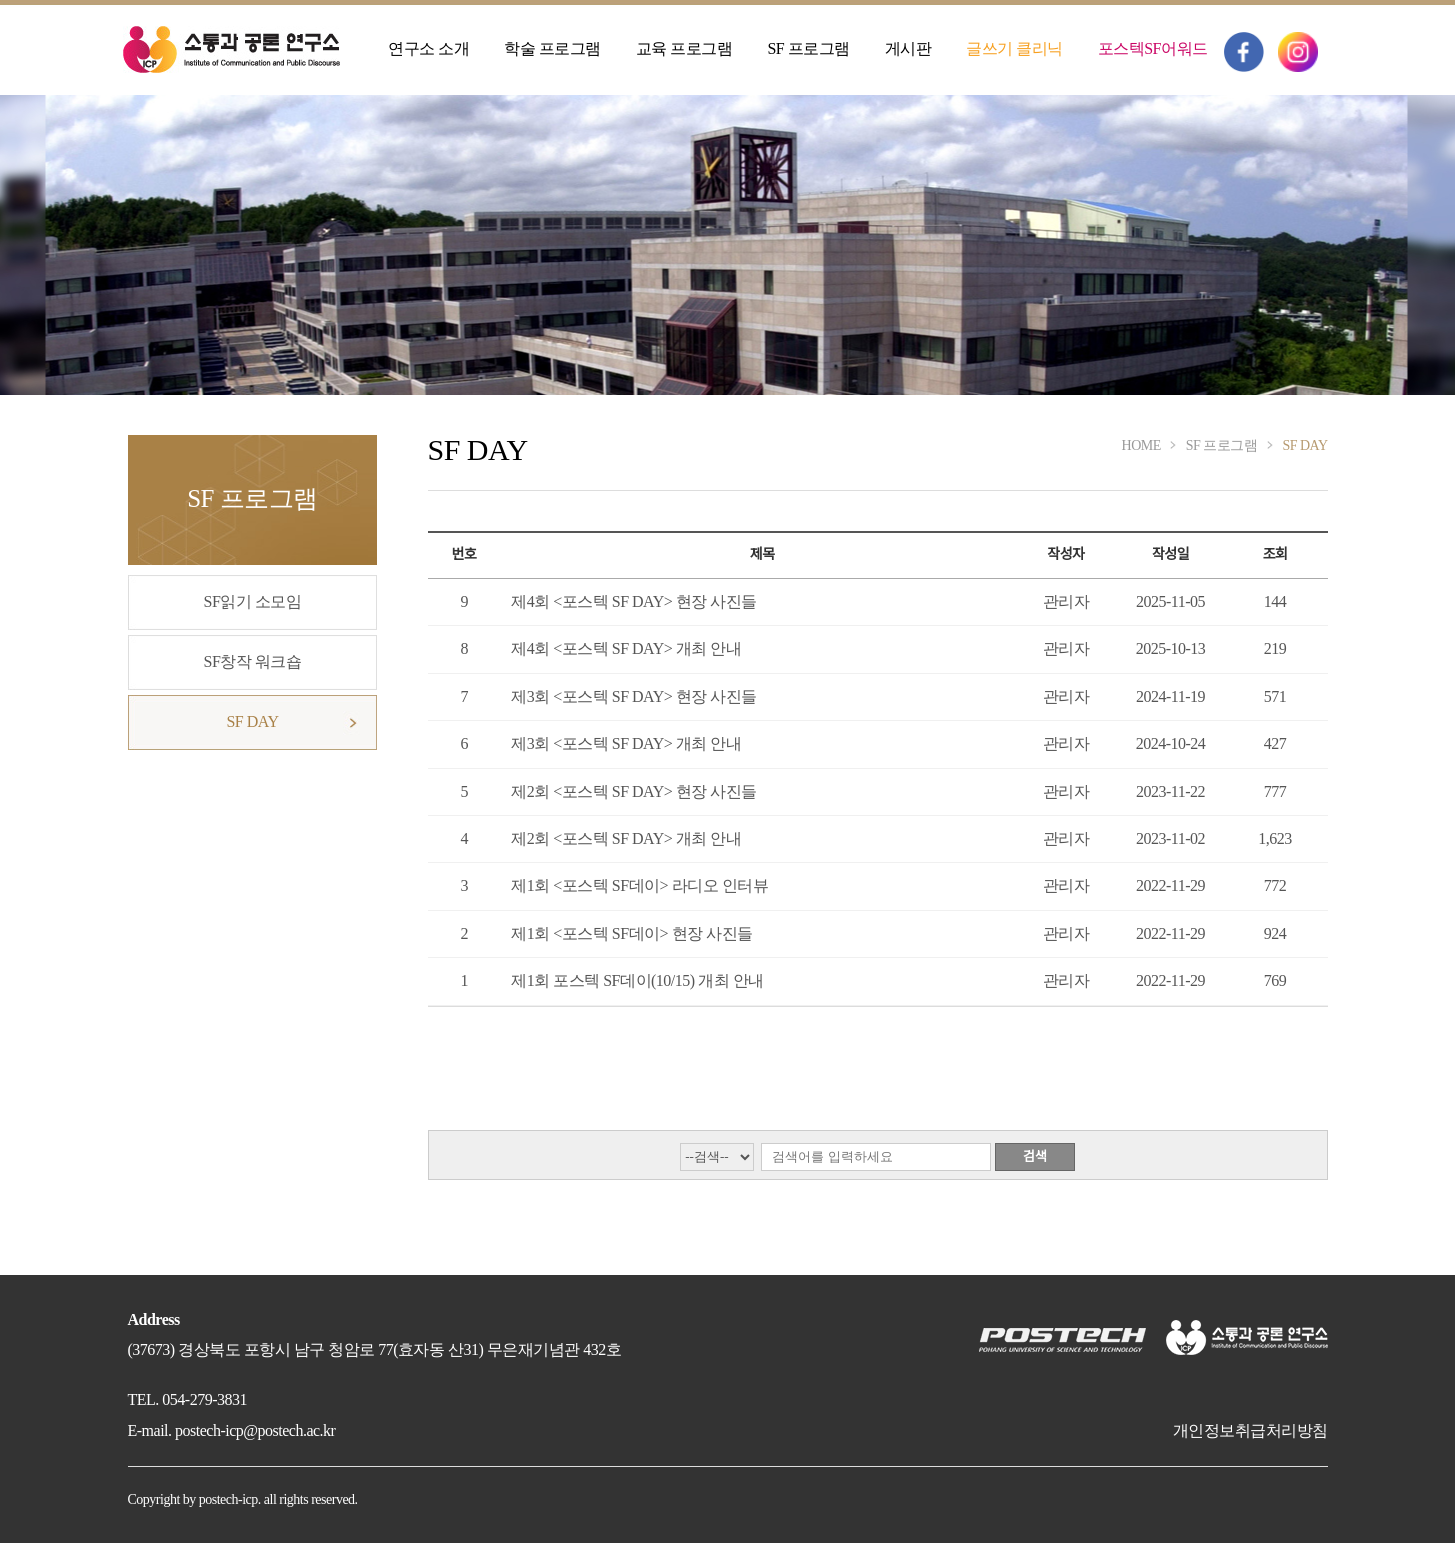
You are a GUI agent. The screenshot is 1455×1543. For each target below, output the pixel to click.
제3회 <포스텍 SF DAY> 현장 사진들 (634, 696)
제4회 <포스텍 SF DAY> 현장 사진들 (634, 601)
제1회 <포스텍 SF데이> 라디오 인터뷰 (639, 885)
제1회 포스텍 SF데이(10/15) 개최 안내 (637, 980)
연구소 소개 (428, 48)
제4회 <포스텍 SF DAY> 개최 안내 (626, 648)
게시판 (908, 48)
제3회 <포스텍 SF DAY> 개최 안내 (626, 743)
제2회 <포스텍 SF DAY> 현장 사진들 (634, 791)
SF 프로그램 (808, 48)
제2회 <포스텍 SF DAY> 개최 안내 (626, 838)
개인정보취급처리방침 (1250, 1430)
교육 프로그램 (684, 48)
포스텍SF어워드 (1153, 48)
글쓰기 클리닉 (1014, 48)
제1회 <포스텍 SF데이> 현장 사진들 (631, 933)
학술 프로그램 (552, 48)
